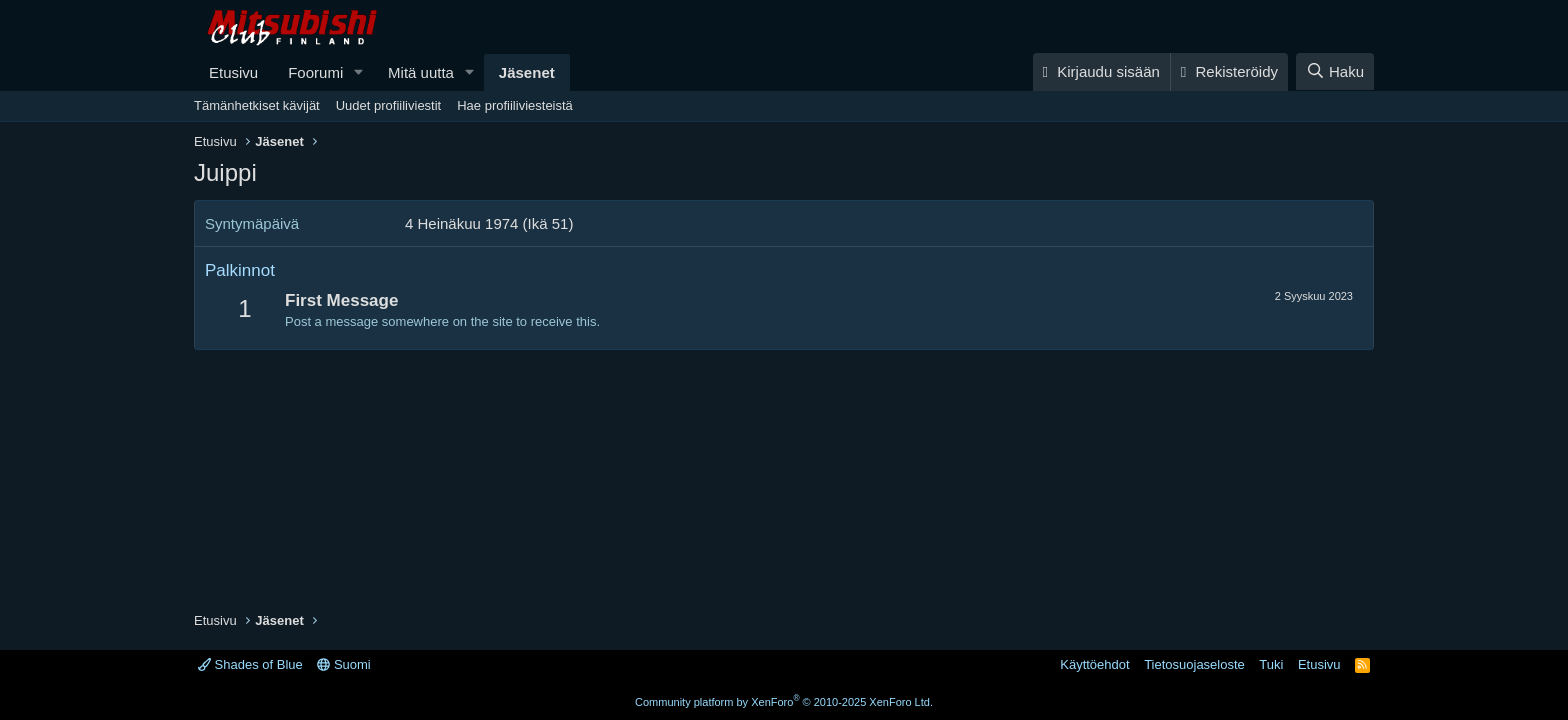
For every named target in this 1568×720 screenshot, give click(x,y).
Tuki (1271, 664)
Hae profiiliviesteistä (515, 105)
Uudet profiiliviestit (389, 105)
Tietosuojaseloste (1194, 664)
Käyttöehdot (1094, 664)
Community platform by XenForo (784, 702)
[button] (359, 72)
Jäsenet (527, 72)
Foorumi (315, 72)
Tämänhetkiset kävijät (257, 105)
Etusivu (233, 72)
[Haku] (1335, 71)
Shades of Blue (250, 664)
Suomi (343, 664)
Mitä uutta (421, 72)
